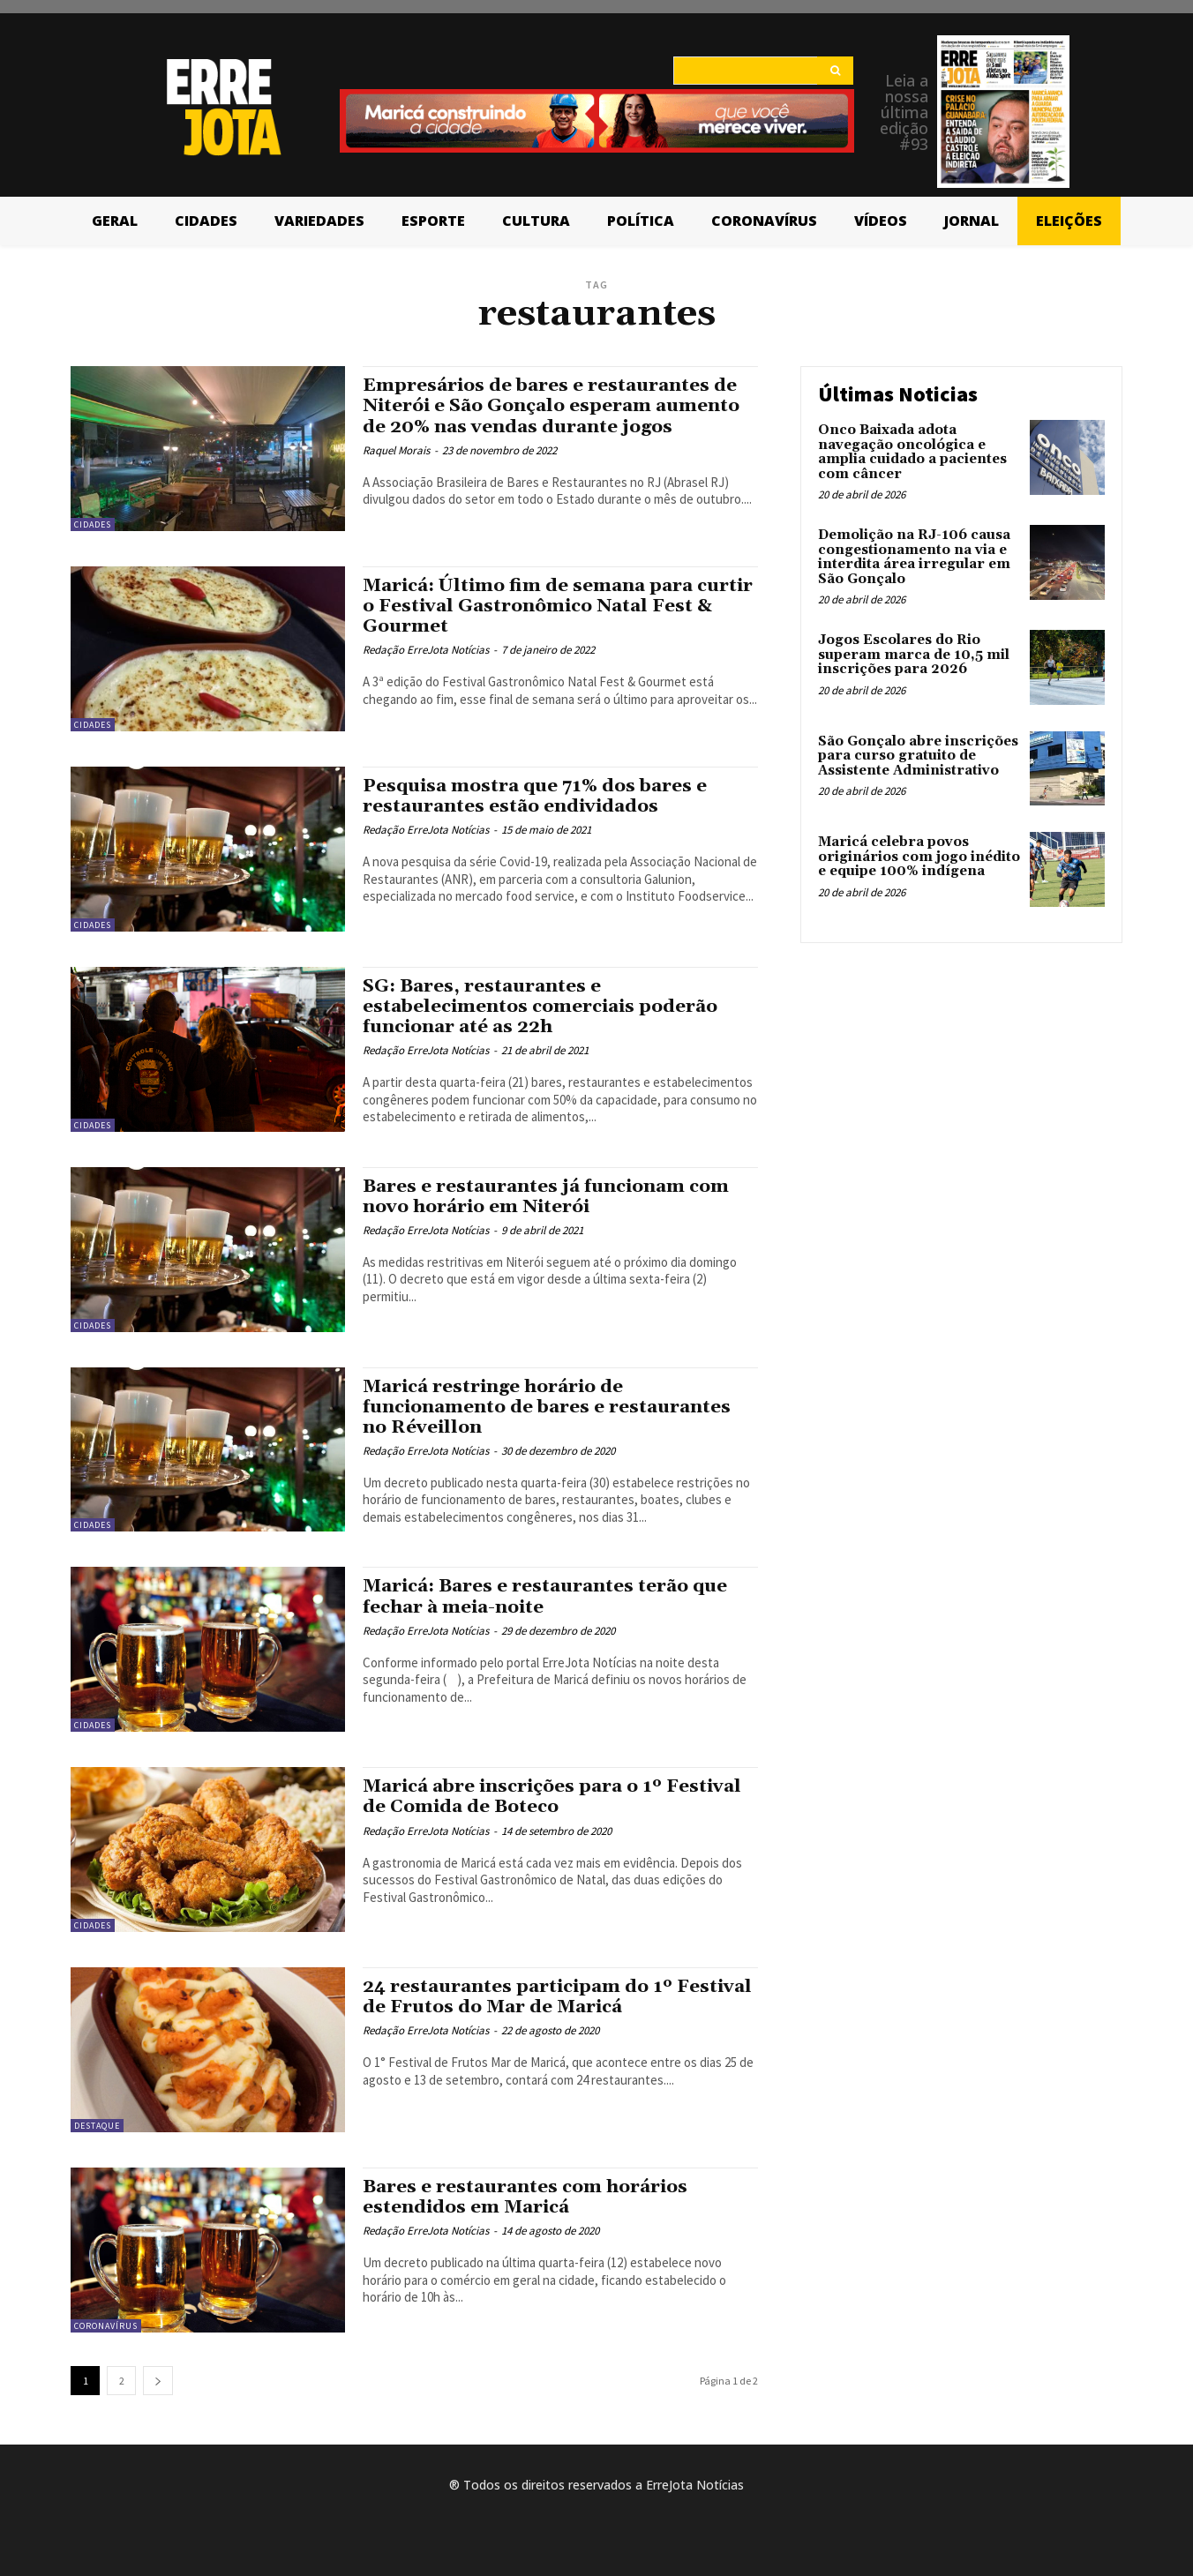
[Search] (835, 70)
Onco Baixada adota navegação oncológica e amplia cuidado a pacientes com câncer (912, 452)
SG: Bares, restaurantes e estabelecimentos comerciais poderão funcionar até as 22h (544, 1006)
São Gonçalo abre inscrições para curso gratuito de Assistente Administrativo (918, 756)
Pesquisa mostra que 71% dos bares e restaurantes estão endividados (540, 796)
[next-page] (158, 2380)
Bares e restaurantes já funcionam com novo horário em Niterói (551, 1196)
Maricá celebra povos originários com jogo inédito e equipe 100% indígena (919, 857)
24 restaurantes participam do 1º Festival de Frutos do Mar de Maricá (536, 1996)
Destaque (97, 2125)
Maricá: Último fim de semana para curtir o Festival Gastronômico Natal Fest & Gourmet (540, 606)
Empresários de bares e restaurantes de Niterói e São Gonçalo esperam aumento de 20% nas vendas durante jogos (555, 406)
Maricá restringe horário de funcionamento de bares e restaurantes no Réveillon (551, 1407)
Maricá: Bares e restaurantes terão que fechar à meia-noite (551, 1596)
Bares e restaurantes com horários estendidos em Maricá (528, 2197)
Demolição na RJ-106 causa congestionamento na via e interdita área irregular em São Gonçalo (914, 557)
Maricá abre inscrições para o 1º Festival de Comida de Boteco (559, 1796)
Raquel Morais (396, 450)
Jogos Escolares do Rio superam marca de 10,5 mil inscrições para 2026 (913, 655)
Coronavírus (106, 2326)
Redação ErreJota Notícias (426, 649)
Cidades (92, 524)
